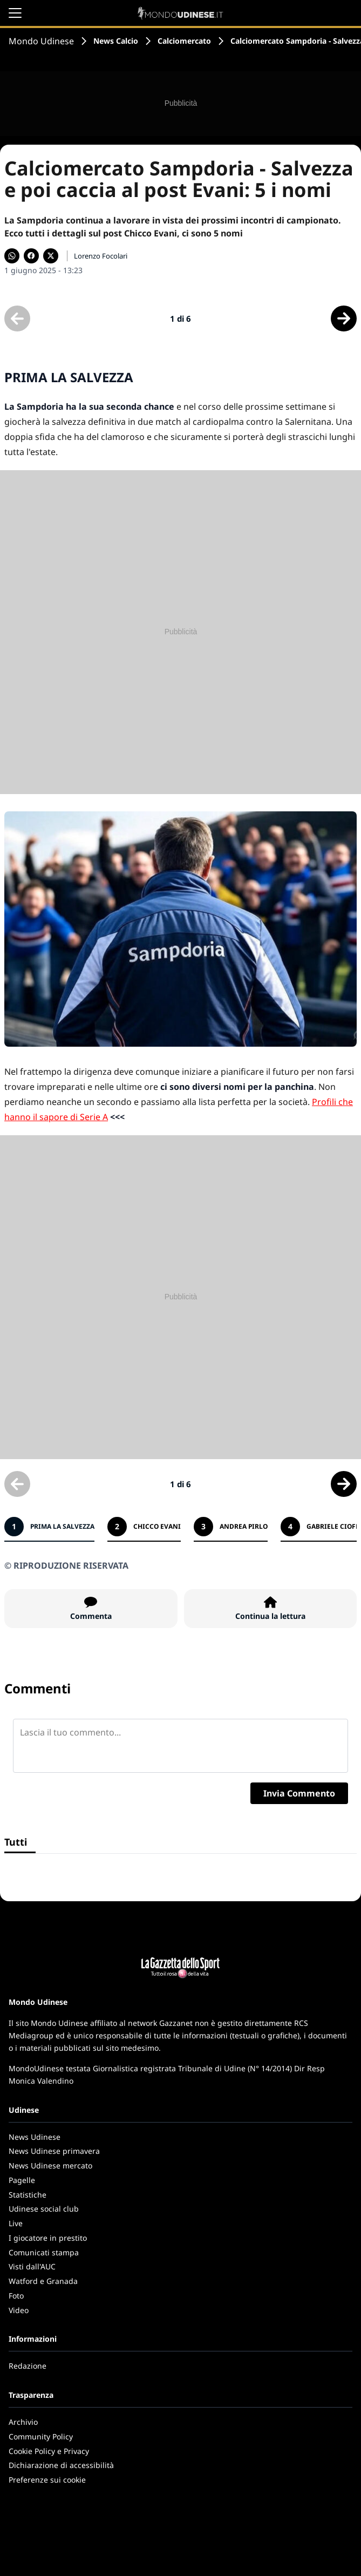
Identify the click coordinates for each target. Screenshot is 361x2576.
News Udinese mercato (50, 2165)
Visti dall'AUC (32, 2266)
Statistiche (27, 2194)
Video (19, 2310)
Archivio (23, 2422)
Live (16, 2223)
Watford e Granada (43, 2281)
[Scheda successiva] (344, 318)
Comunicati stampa (44, 2252)
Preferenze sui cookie (47, 2480)
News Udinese (34, 2137)
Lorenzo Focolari (100, 256)
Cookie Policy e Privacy (49, 2451)
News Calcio (115, 41)
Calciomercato (184, 41)
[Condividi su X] (50, 255)
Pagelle (22, 2180)
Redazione (27, 2366)
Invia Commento (299, 1793)
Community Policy (41, 2436)
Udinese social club (44, 2209)
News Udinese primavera (54, 2151)
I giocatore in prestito (48, 2238)
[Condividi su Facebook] (31, 255)
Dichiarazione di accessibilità (61, 2465)
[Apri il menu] (15, 12)
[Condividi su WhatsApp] (11, 255)
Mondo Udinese (41, 41)
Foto (16, 2295)
